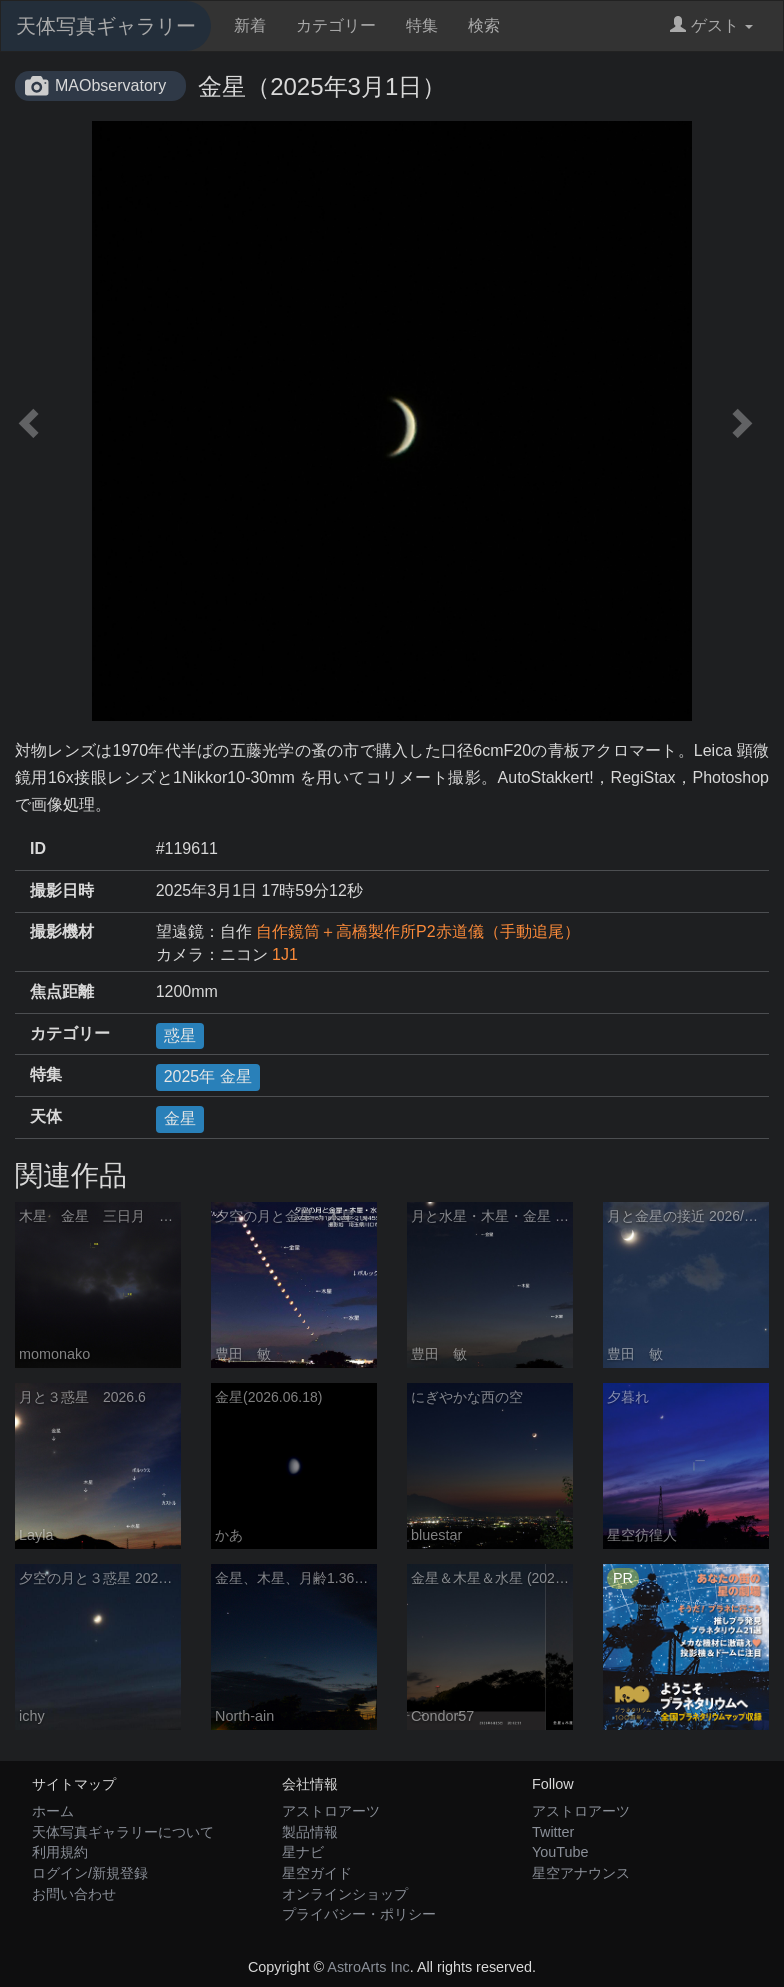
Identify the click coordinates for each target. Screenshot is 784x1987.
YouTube (560, 1852)
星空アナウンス (581, 1873)
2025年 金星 (208, 1076)
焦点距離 (62, 991)
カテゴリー (336, 25)
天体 (46, 1116)
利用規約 (60, 1852)
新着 (250, 25)
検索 (484, 25)
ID (38, 848)
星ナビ (303, 1852)
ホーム (53, 1811)
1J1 (285, 954)
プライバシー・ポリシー (359, 1914)
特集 (422, 25)
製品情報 (310, 1832)
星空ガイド (317, 1873)
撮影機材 (62, 931)
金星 (180, 1118)
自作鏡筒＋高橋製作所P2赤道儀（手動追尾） (418, 931)
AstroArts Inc (368, 1967)
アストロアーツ (331, 1811)
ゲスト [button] (711, 25)
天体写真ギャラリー (106, 26)
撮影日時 (62, 890)
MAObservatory (110, 85)
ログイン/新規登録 (90, 1873)
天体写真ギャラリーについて (123, 1832)
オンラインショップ (345, 1894)
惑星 (180, 1035)
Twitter (553, 1832)
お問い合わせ (74, 1894)
